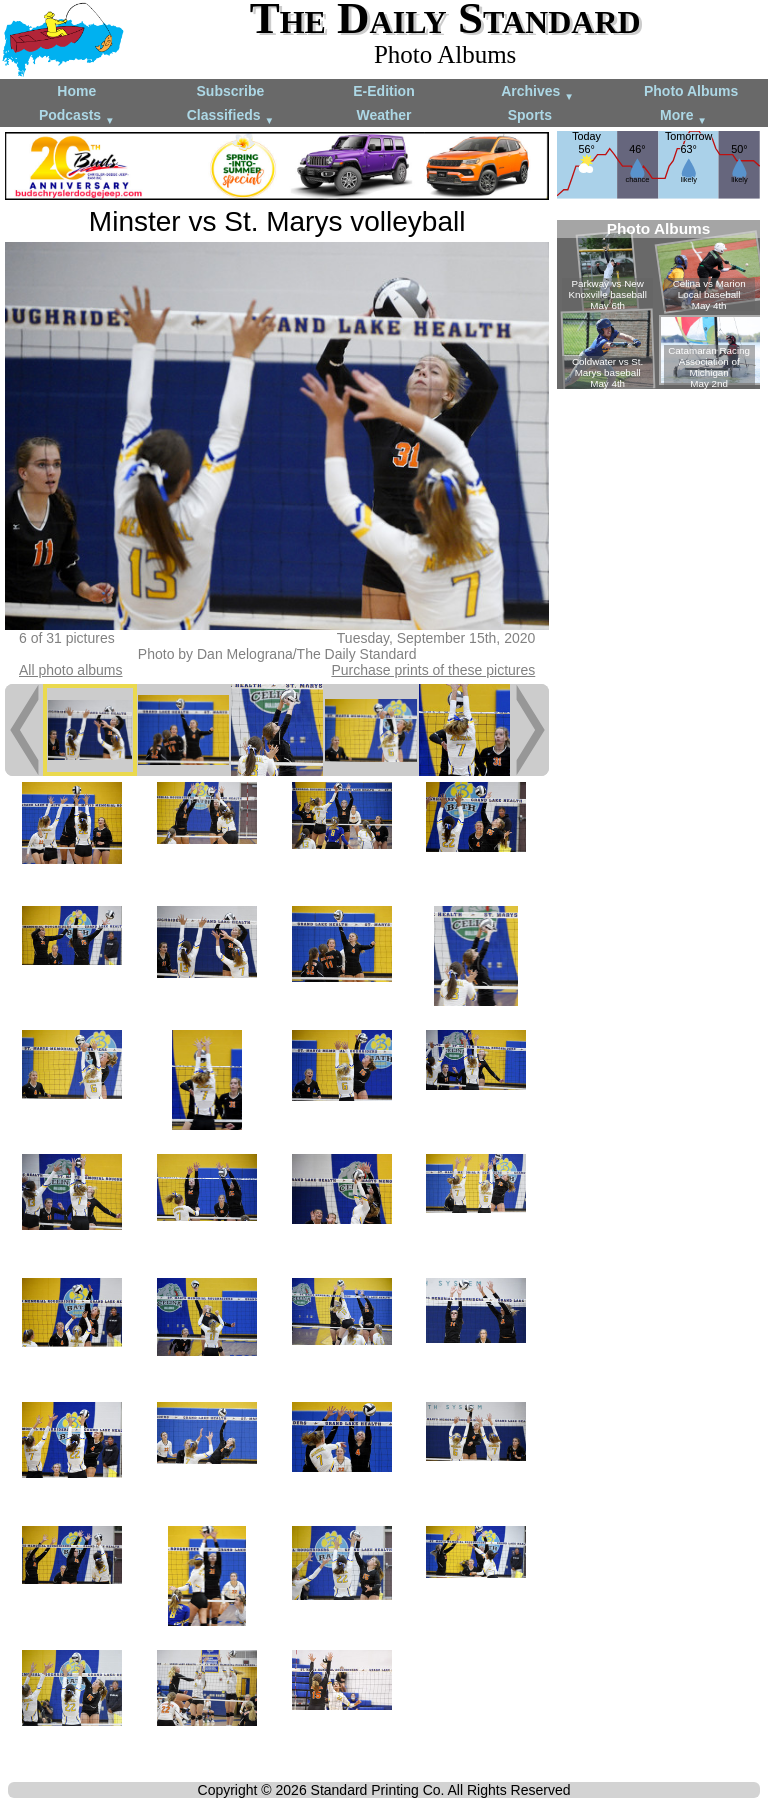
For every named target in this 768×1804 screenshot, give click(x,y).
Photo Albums (691, 91)
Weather (383, 115)
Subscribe (231, 91)
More (683, 116)
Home (76, 91)
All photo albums (71, 670)
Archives (537, 92)
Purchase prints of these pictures (433, 670)
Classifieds (231, 116)
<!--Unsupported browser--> (658, 304)
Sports (530, 115)
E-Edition (383, 91)
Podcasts (77, 116)
